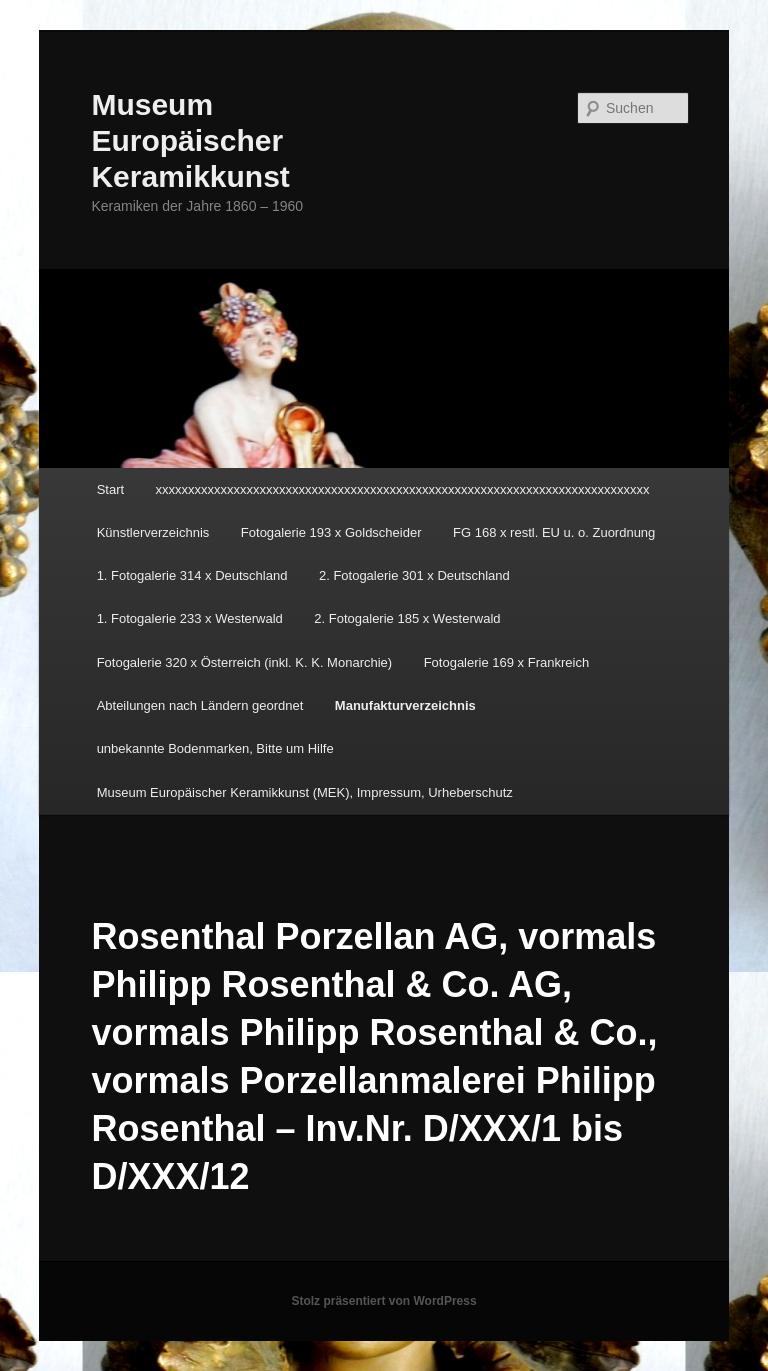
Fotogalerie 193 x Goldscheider (331, 532)
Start (110, 489)
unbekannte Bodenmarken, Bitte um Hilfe (215, 748)
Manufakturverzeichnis (405, 705)
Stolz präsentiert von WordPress (383, 1301)
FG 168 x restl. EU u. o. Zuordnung (554, 532)
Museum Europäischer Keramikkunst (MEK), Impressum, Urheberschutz (305, 792)
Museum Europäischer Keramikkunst (190, 140)
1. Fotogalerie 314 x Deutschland (192, 575)
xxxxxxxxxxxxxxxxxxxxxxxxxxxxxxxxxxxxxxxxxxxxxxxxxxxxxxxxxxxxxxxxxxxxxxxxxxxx (403, 489)
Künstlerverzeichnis (153, 532)
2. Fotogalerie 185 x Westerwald (407, 618)
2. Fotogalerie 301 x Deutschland (414, 575)
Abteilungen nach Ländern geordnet (200, 705)
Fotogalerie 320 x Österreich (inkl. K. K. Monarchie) (245, 662)
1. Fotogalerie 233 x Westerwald (190, 618)
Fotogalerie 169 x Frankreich (506, 662)
